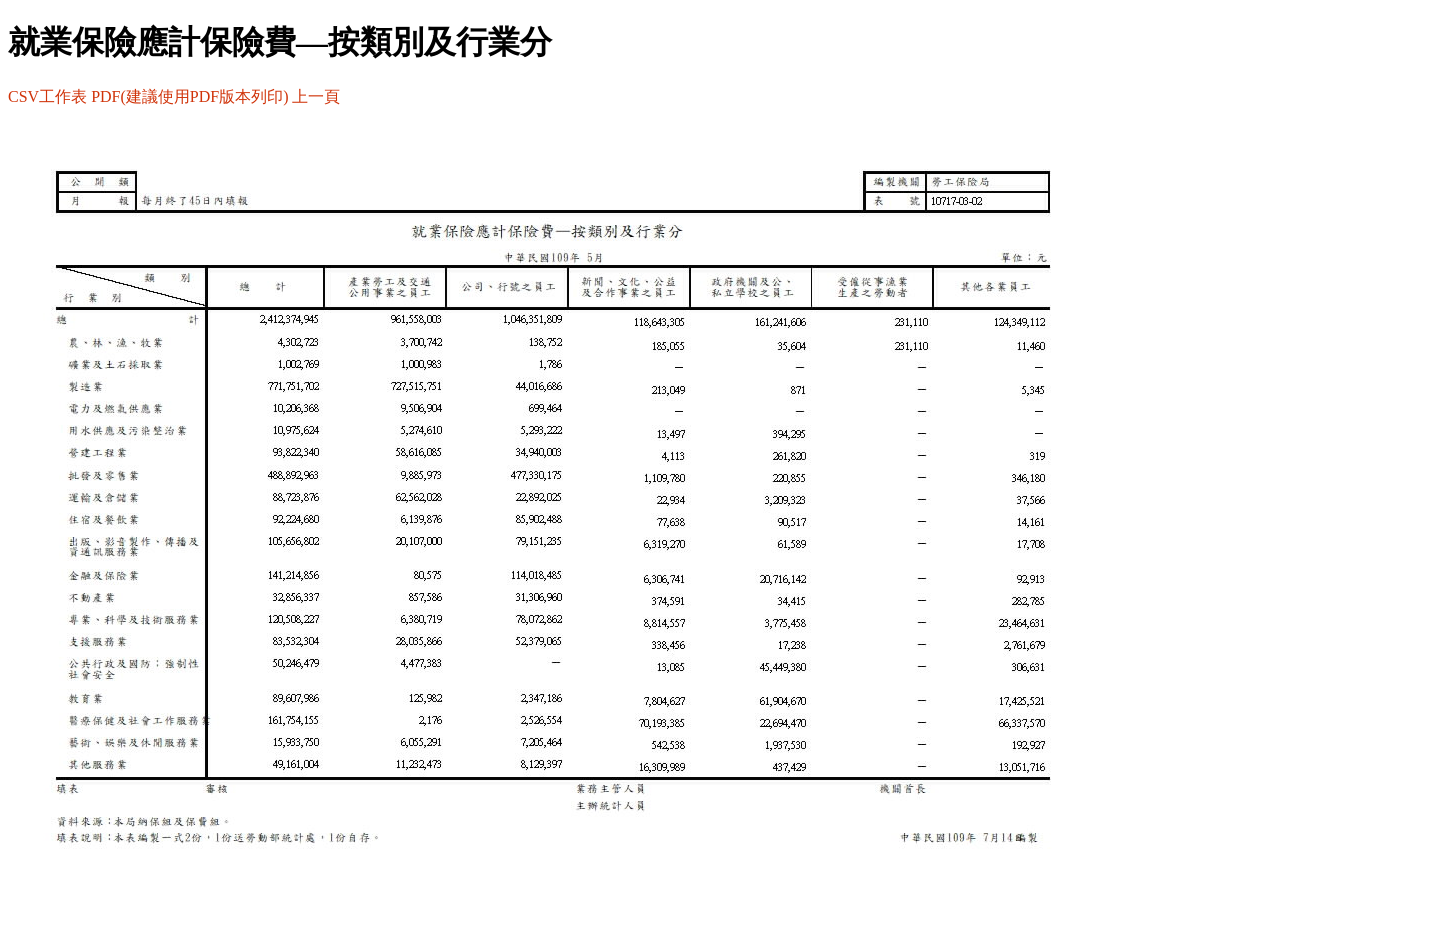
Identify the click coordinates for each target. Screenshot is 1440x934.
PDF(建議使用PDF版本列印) (189, 96)
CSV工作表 (47, 96)
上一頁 (316, 96)
